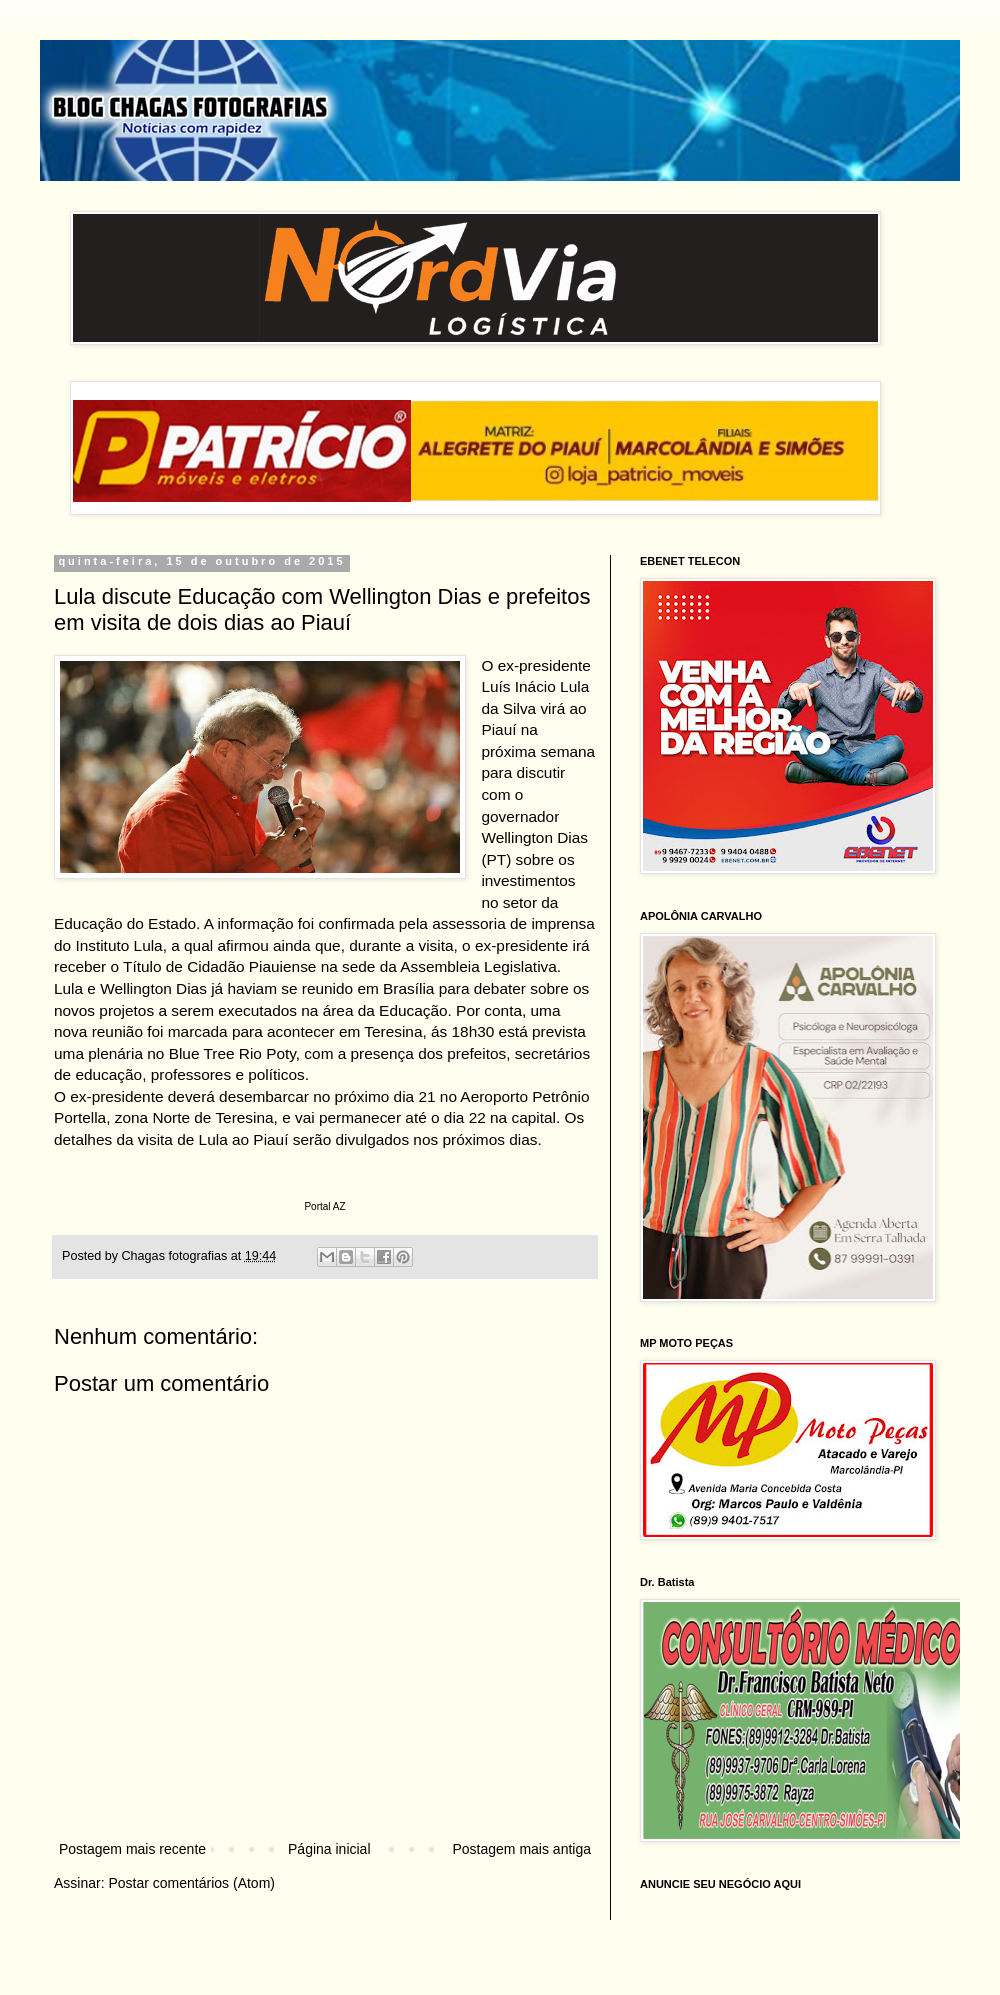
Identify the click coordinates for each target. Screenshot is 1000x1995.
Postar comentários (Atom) (191, 1883)
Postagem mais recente (132, 1849)
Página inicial (329, 1849)
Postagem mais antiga (521, 1849)
